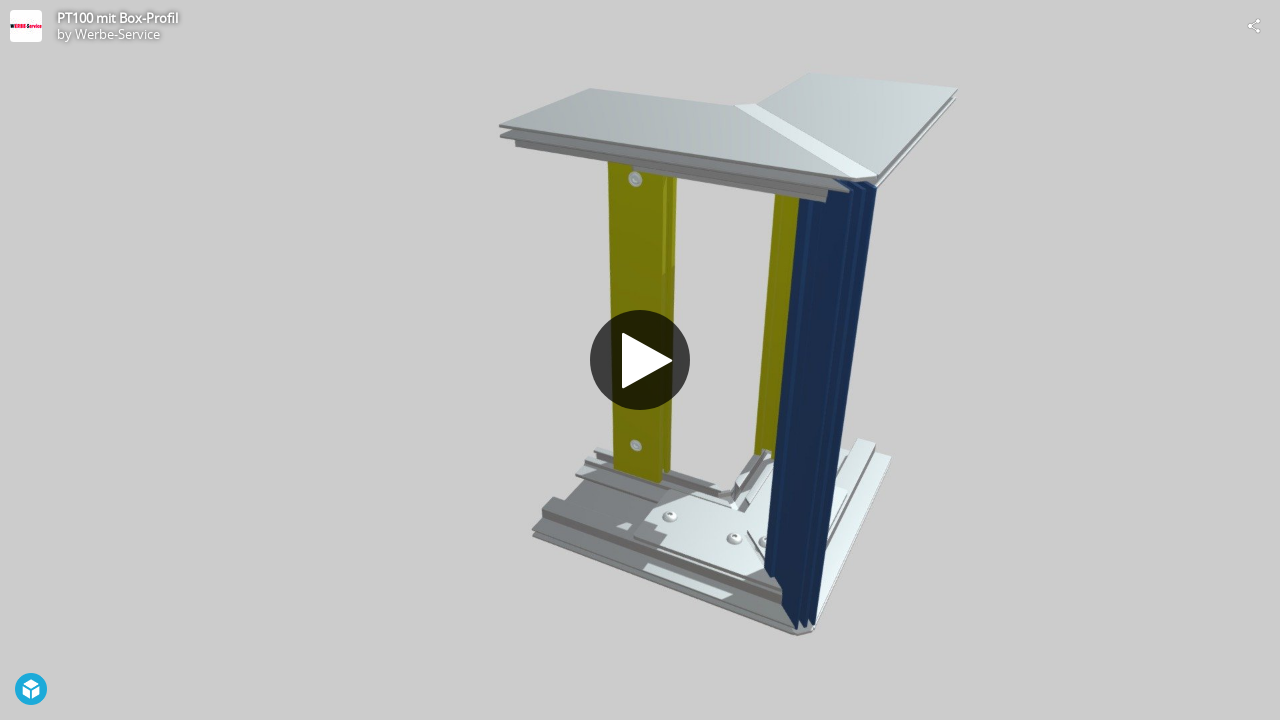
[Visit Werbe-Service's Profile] (26, 26)
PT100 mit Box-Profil (117, 18)
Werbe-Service (117, 34)
